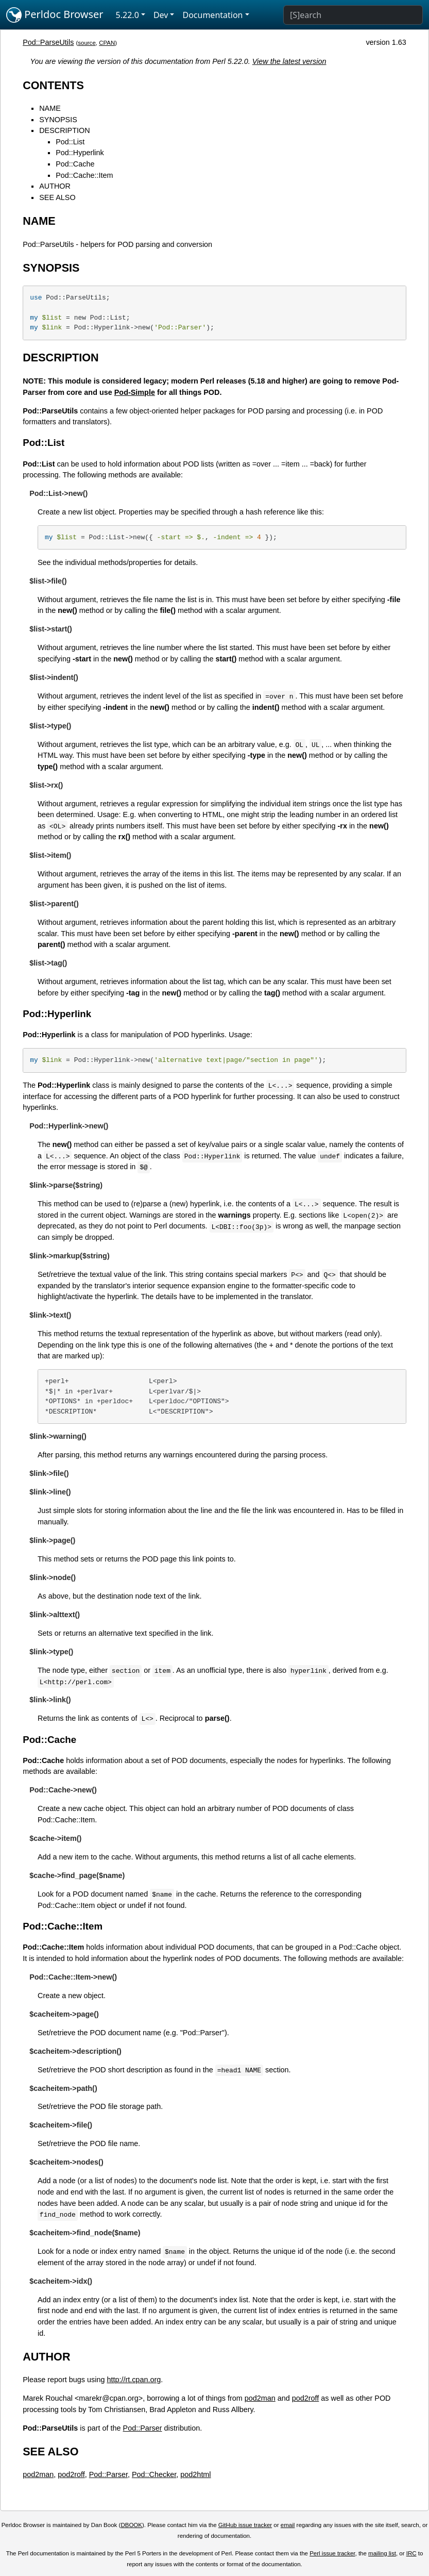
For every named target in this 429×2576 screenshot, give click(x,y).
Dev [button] (160, 15)
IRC (411, 2553)
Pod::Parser (142, 2428)
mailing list (382, 2553)
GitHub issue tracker (245, 2525)
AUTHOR (55, 186)
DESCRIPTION (64, 130)
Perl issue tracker (332, 2553)
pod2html (195, 2474)
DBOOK (131, 2525)
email (288, 2525)
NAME (50, 108)
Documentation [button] (212, 15)
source (87, 43)
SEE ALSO (57, 197)
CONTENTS (53, 85)
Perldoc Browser (55, 15)
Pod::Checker (154, 2474)
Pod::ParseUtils (48, 42)
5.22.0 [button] (127, 15)
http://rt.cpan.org (134, 2379)
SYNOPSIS (58, 119)
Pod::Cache (75, 164)
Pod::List (70, 142)
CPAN (107, 43)
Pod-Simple (134, 392)
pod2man (260, 2398)
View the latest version (289, 61)
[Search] (353, 15)
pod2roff (305, 2398)
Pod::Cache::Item (84, 175)
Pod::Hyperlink (80, 152)
